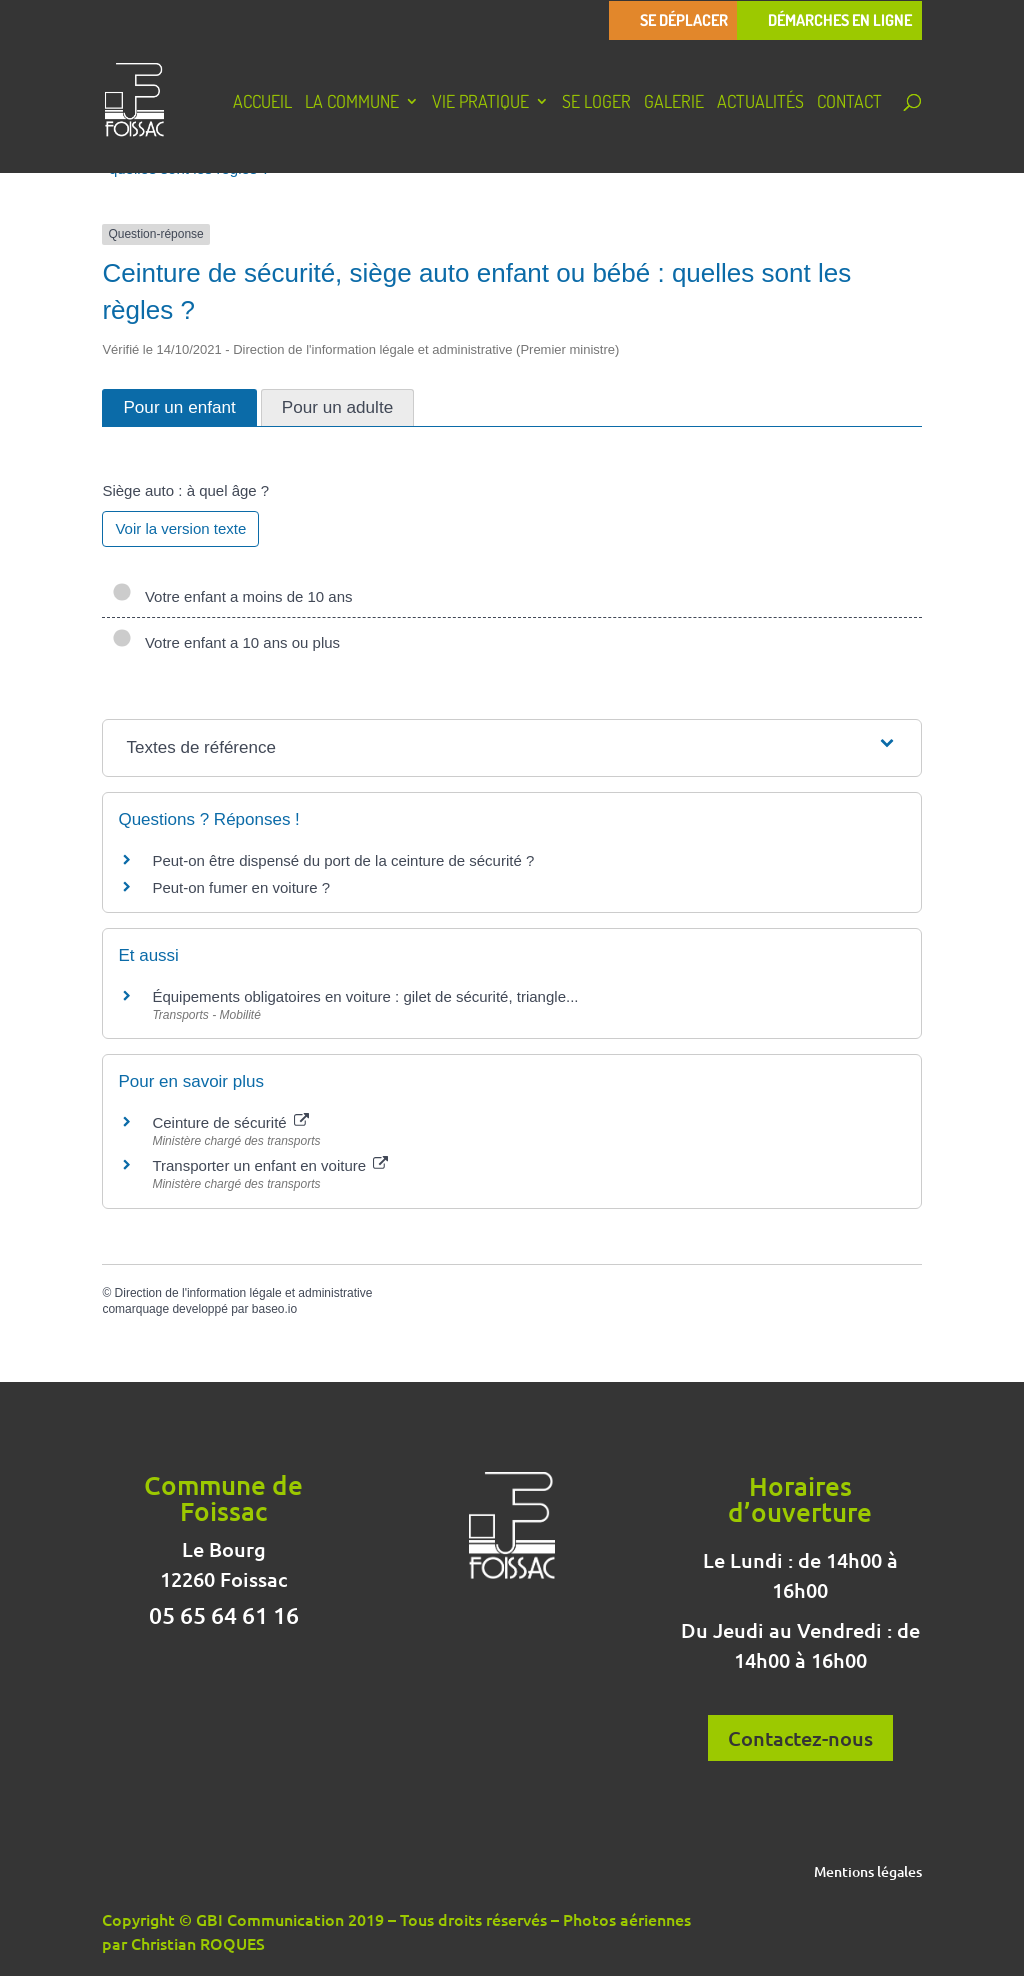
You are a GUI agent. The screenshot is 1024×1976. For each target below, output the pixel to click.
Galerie (674, 104)
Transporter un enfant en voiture (270, 1165)
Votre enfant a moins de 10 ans (232, 596)
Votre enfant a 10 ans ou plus (226, 642)
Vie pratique (480, 104)
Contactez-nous (800, 1738)
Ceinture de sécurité (230, 1122)
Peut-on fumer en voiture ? (241, 887)
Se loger (596, 104)
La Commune (352, 104)
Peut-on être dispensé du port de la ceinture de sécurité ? (343, 860)
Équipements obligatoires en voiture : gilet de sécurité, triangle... (365, 996)
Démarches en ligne (840, 20)
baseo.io (274, 1309)
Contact (849, 104)
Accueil (262, 104)
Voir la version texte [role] (180, 528)
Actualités (760, 104)
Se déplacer (684, 20)
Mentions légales (868, 1873)
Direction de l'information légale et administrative (244, 1293)
